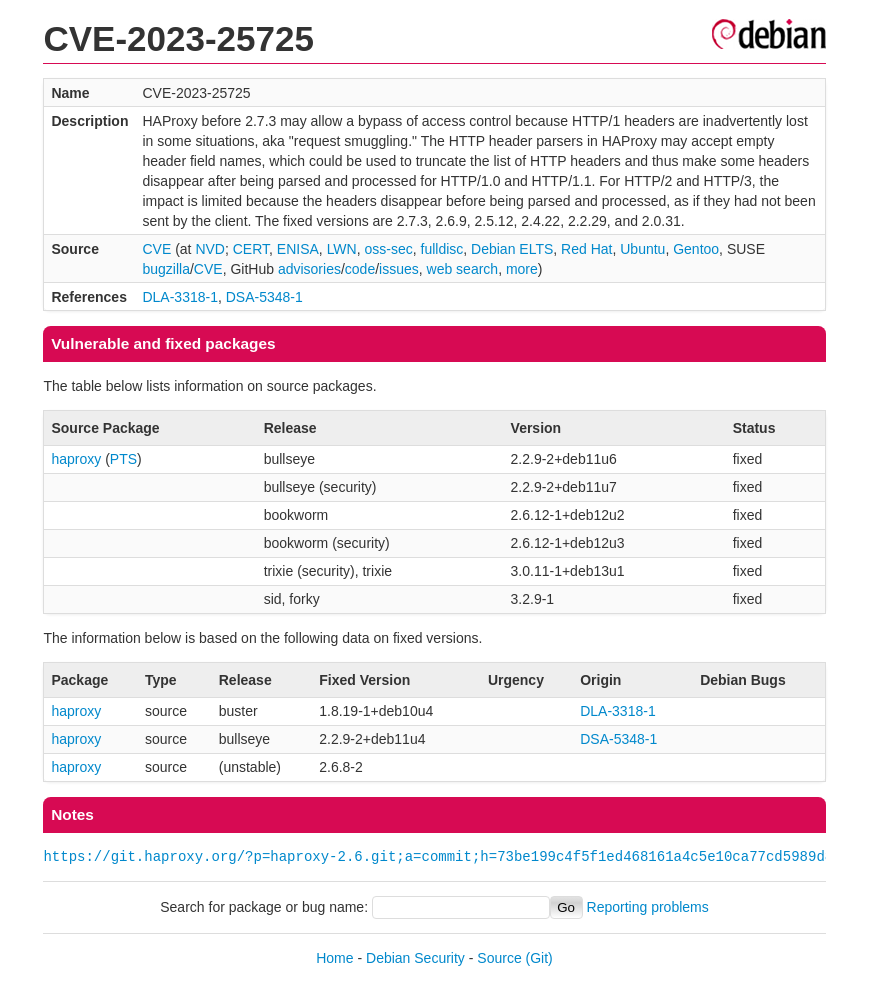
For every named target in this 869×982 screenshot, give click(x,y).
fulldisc (442, 249)
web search (463, 269)
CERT (251, 249)
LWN (342, 249)
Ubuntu (642, 249)
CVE (156, 249)
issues (399, 269)
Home (334, 958)
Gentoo (696, 249)
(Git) (539, 958)
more (522, 269)
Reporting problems (648, 907)
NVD (210, 249)
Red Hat (586, 249)
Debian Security (415, 958)
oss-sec (388, 249)
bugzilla (165, 269)
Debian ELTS (512, 249)
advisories (309, 269)
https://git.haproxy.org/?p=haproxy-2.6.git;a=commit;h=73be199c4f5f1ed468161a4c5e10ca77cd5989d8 (438, 856)
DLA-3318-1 (180, 297)
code (360, 269)
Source (499, 958)
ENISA (298, 249)
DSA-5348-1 (264, 297)
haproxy (76, 459)
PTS (123, 459)
